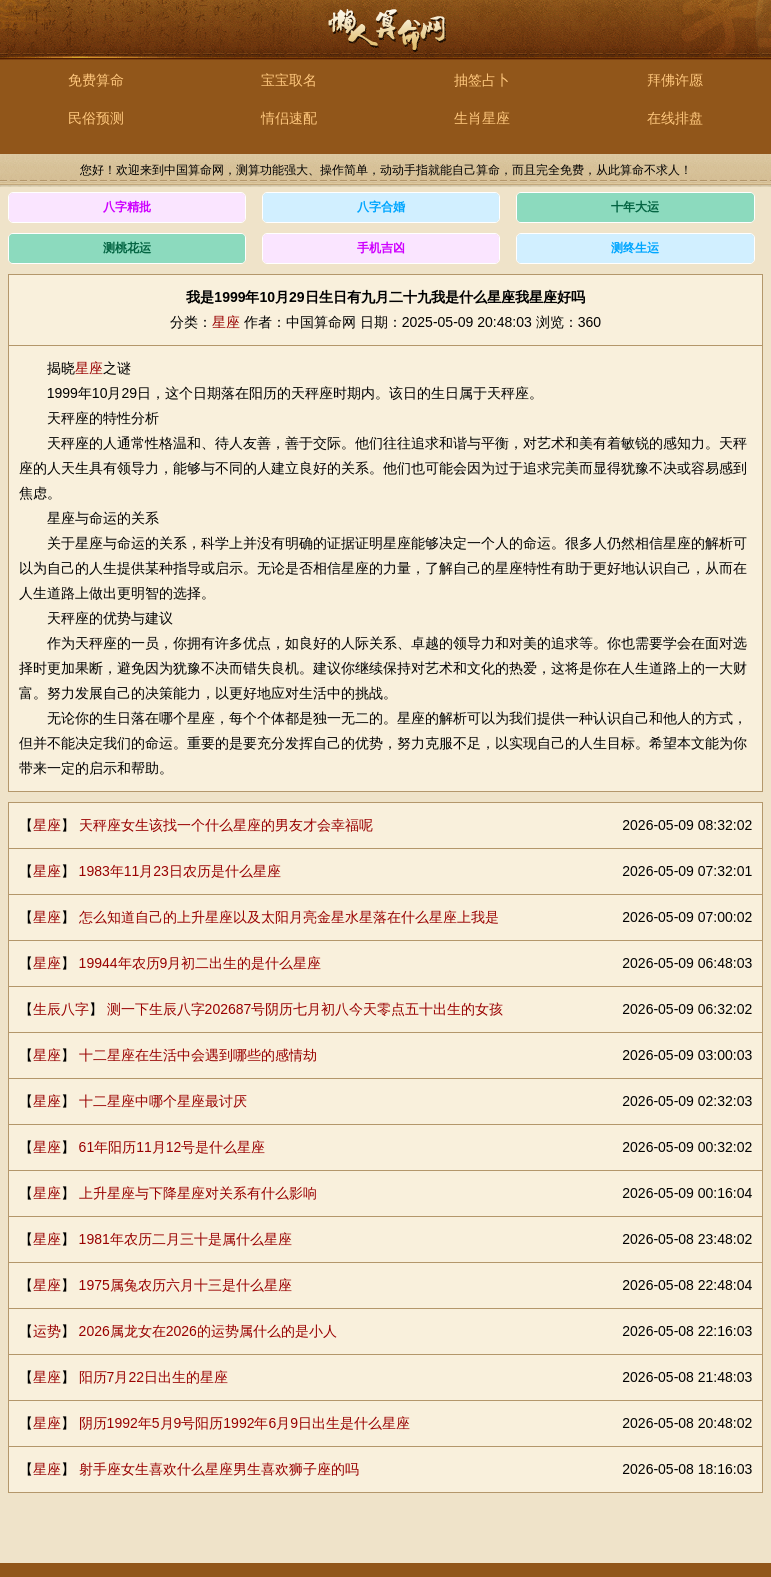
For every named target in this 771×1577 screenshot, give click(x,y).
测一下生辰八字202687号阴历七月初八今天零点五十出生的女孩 (305, 1009)
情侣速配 (289, 118)
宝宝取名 (289, 80)
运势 (47, 1331)
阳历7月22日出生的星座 (153, 1377)
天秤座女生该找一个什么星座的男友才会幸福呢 (226, 825)
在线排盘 (675, 118)
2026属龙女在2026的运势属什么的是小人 (208, 1331)
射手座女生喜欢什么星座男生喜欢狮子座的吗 (219, 1469)
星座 (226, 322)
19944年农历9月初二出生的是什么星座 (200, 963)
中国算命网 (386, 40)
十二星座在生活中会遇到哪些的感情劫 (198, 1055)
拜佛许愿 (675, 80)
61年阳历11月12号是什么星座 (172, 1147)
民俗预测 (96, 118)
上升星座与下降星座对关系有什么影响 (198, 1193)
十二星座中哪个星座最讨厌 (163, 1101)
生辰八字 (61, 1009)
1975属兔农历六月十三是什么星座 (185, 1285)
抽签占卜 (482, 80)
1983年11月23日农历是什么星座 (180, 871)
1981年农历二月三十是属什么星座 (185, 1239)
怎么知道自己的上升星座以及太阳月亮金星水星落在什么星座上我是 (289, 917)
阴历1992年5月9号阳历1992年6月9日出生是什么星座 (244, 1423)
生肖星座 (482, 118)
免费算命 (96, 80)
